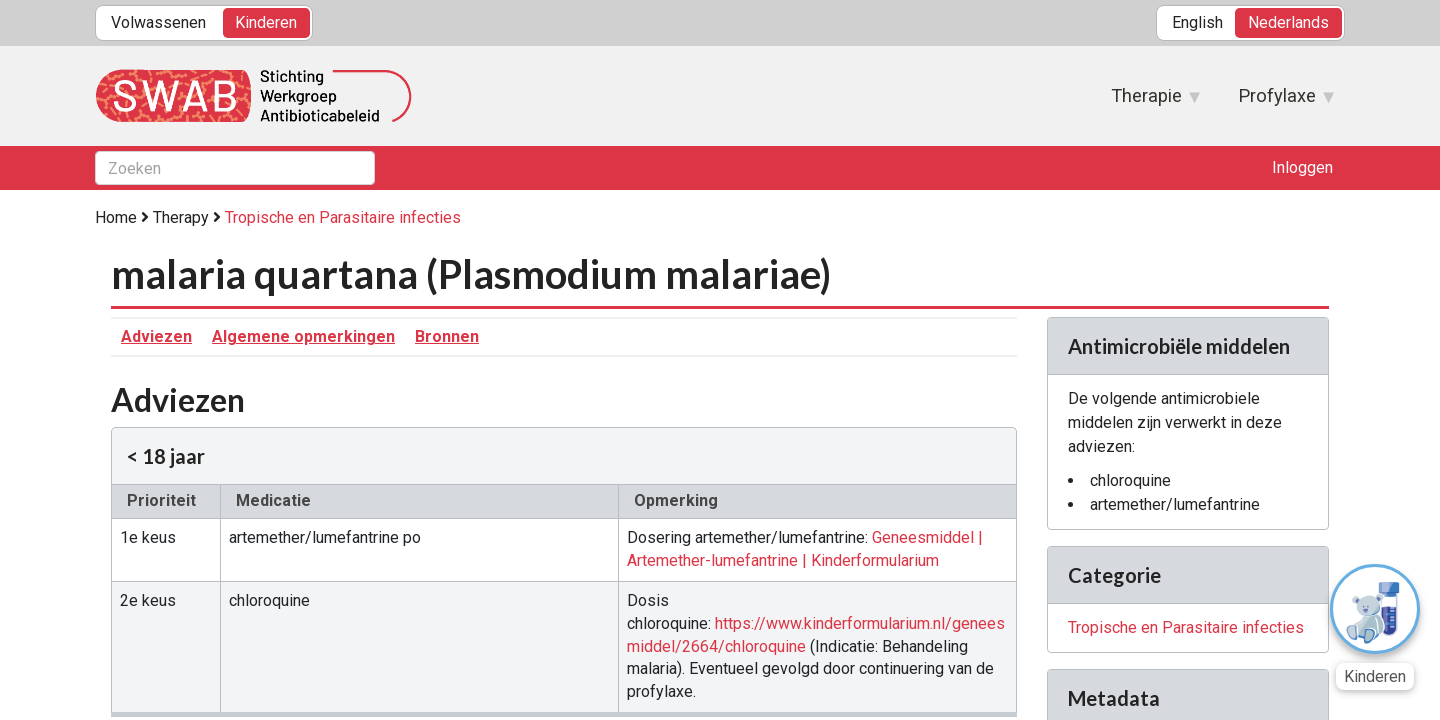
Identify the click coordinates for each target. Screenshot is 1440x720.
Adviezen (156, 336)
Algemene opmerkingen (303, 336)
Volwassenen (158, 22)
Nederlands (1288, 22)
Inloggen (1302, 167)
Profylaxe (1277, 102)
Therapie (1146, 102)
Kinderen (266, 22)
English (1197, 22)
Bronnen (447, 336)
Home (116, 217)
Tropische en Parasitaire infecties (343, 217)
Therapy (181, 217)
